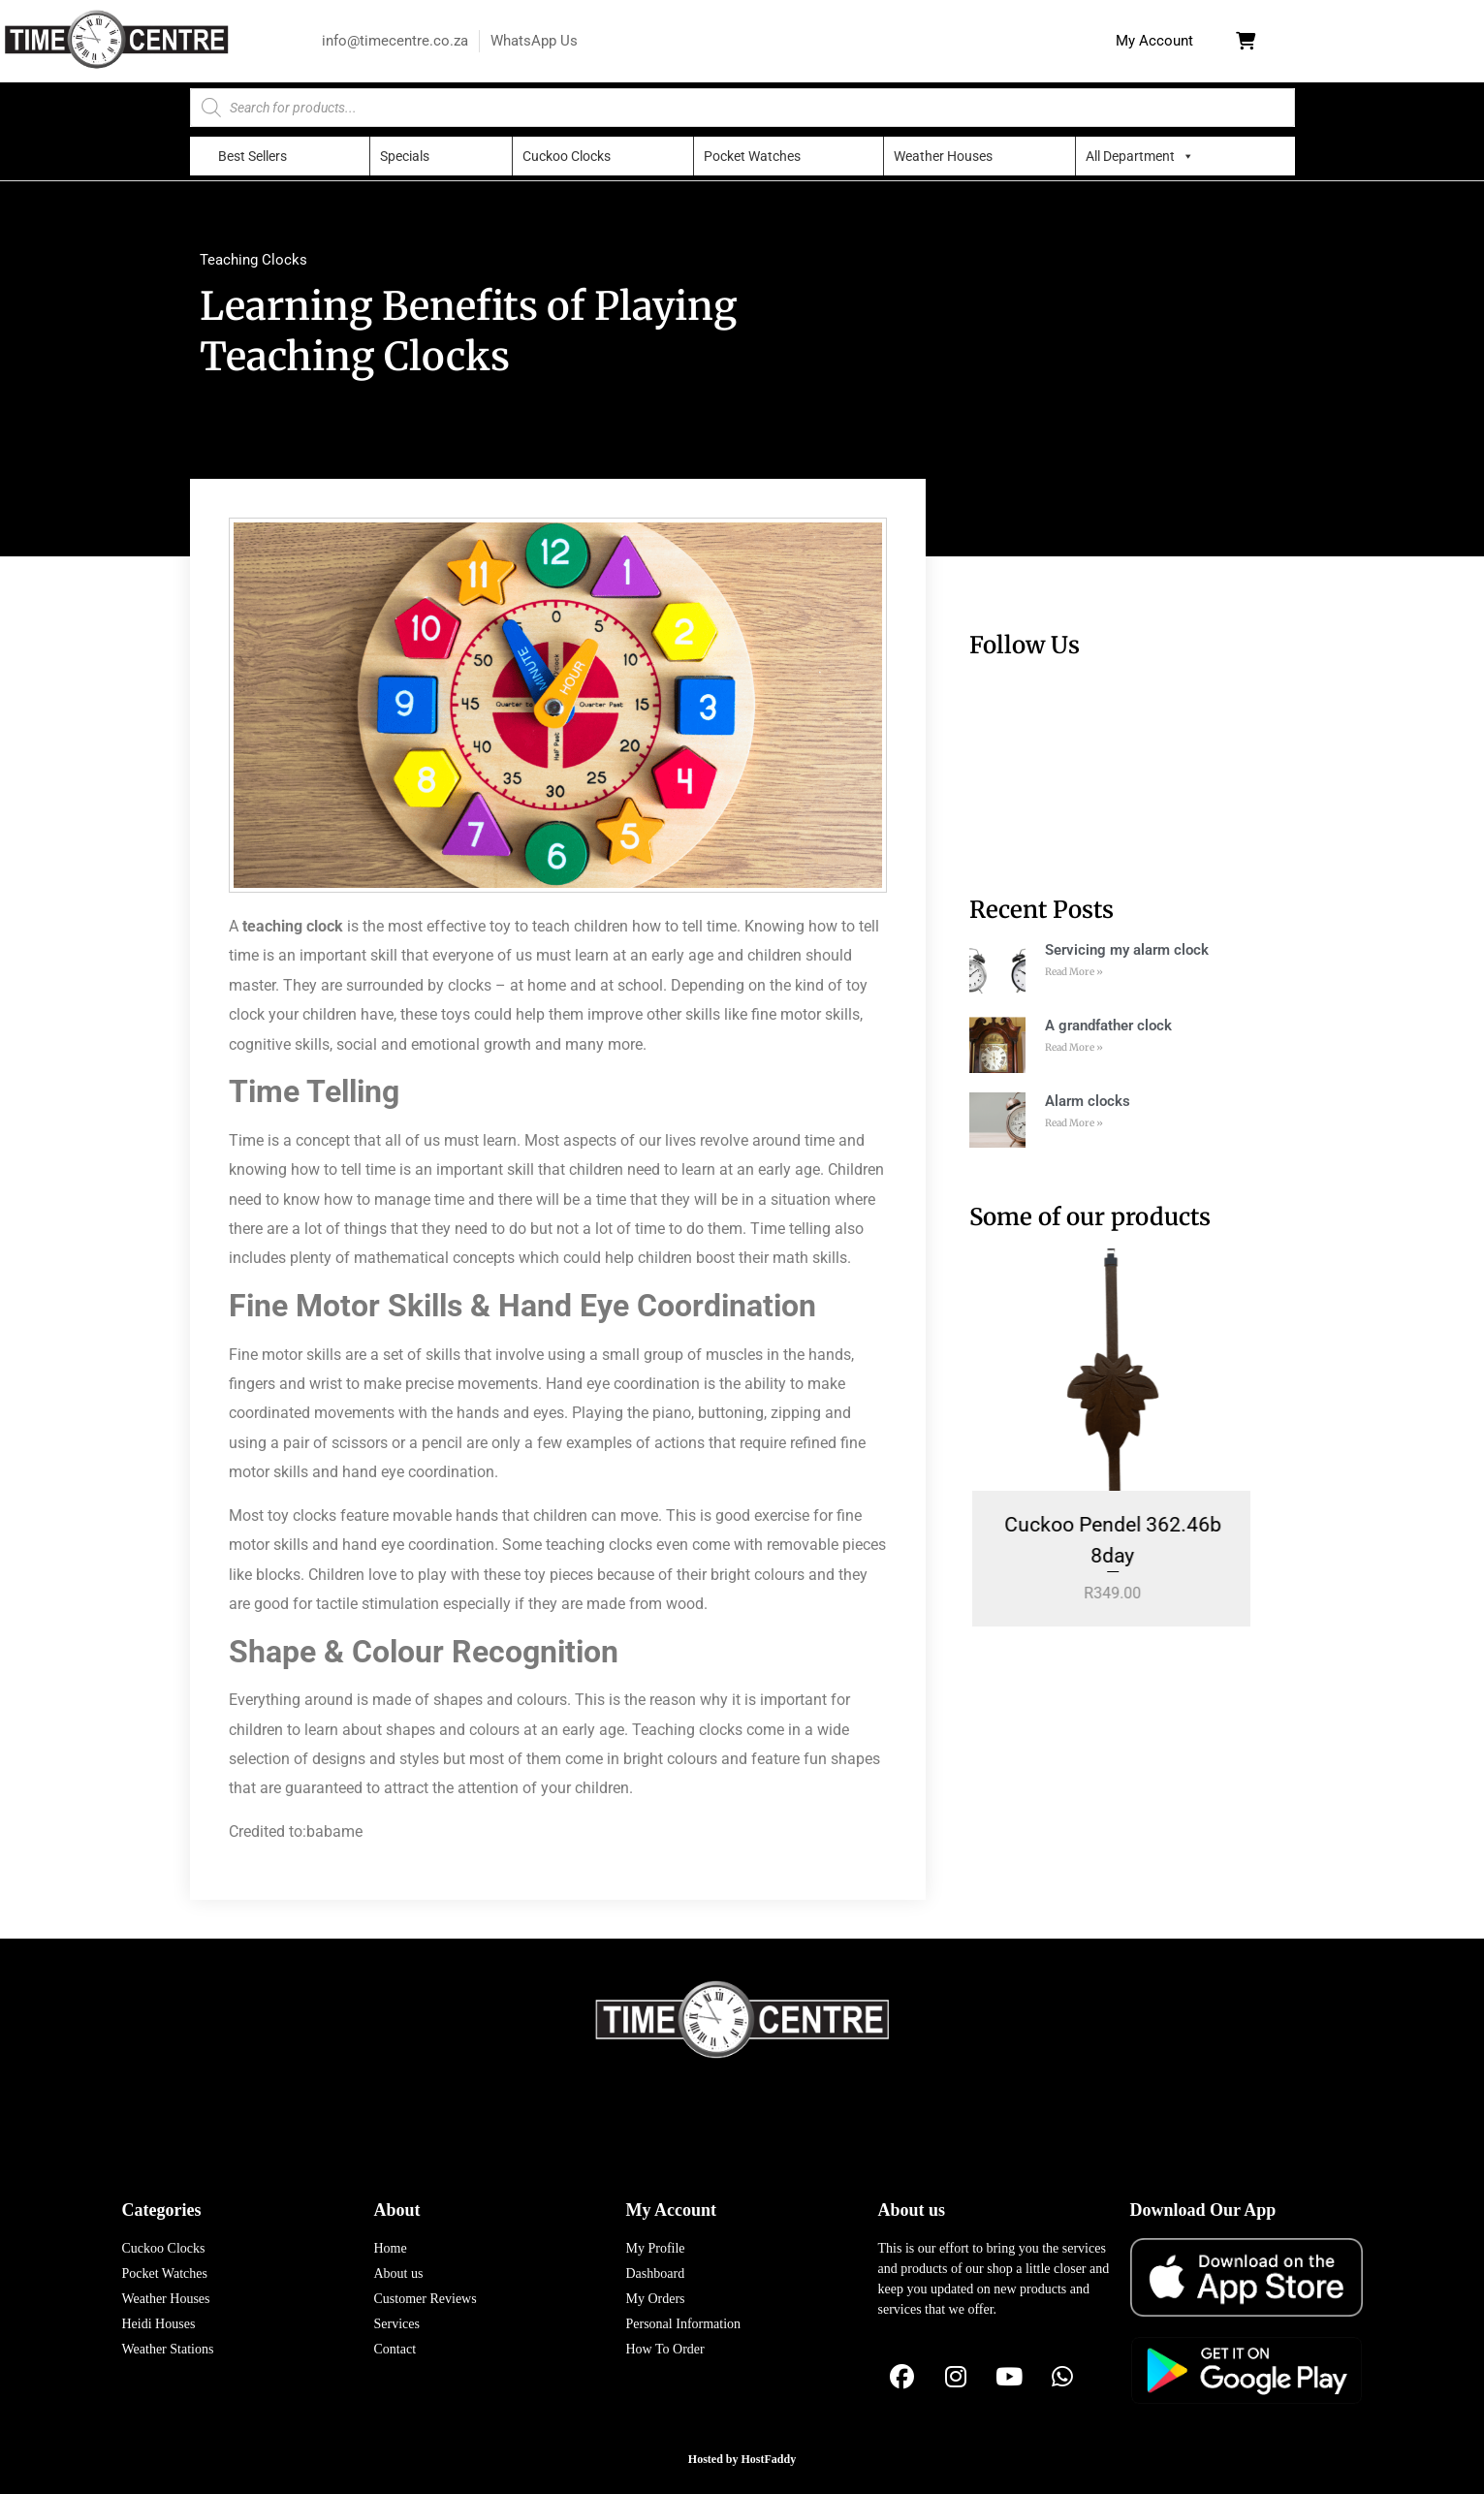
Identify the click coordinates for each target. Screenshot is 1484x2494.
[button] (1154, 41)
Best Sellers (252, 156)
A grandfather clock (1108, 1025)
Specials (404, 156)
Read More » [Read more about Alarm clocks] (1074, 1123)
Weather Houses (943, 156)
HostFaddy (769, 2459)
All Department (1130, 156)
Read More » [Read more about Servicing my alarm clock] (1074, 971)
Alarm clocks (1087, 1101)
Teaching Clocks (253, 259)
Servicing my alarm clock (1127, 950)
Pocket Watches (752, 156)
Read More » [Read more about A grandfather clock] (1074, 1047)
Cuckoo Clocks (566, 156)
